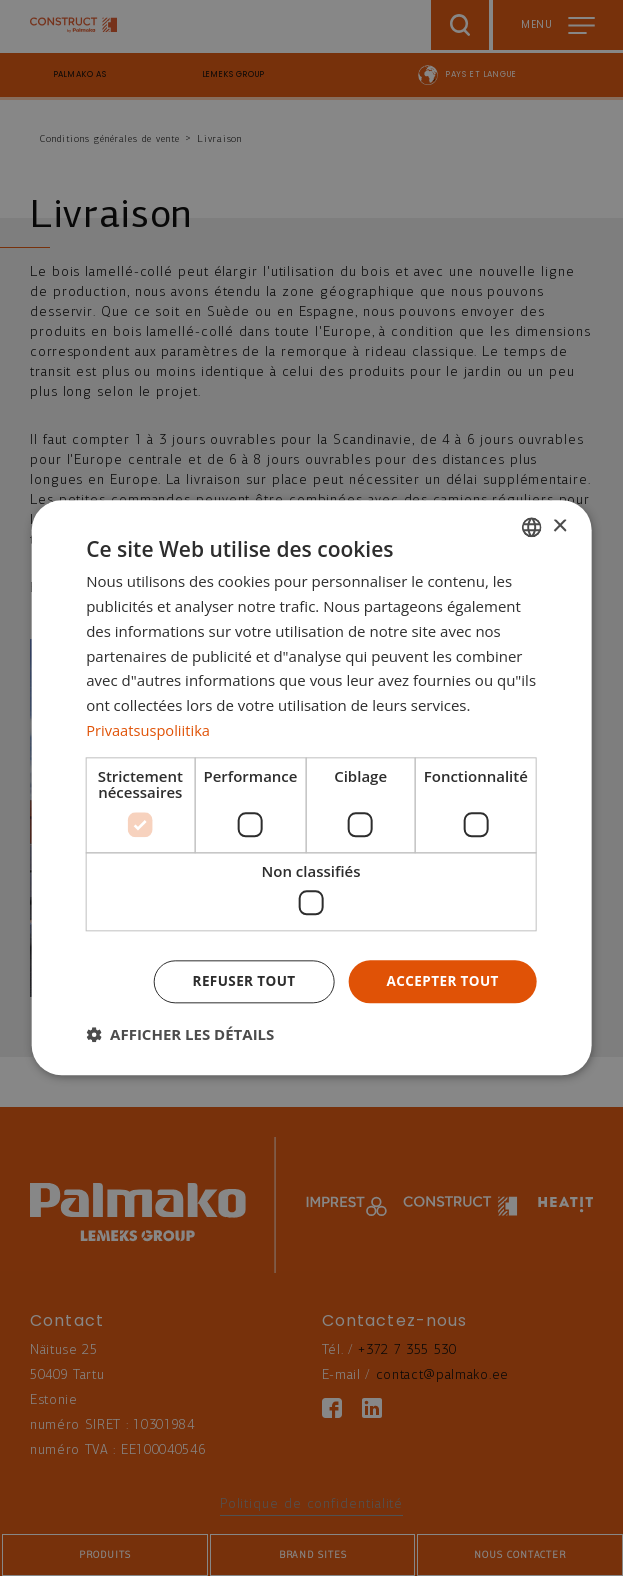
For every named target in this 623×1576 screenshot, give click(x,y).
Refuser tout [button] (238, 981)
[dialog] (311, 788)
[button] (180, 1035)
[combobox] (532, 527)
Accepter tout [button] (441, 981)
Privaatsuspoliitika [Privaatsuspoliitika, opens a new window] (149, 729)
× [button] (559, 525)
